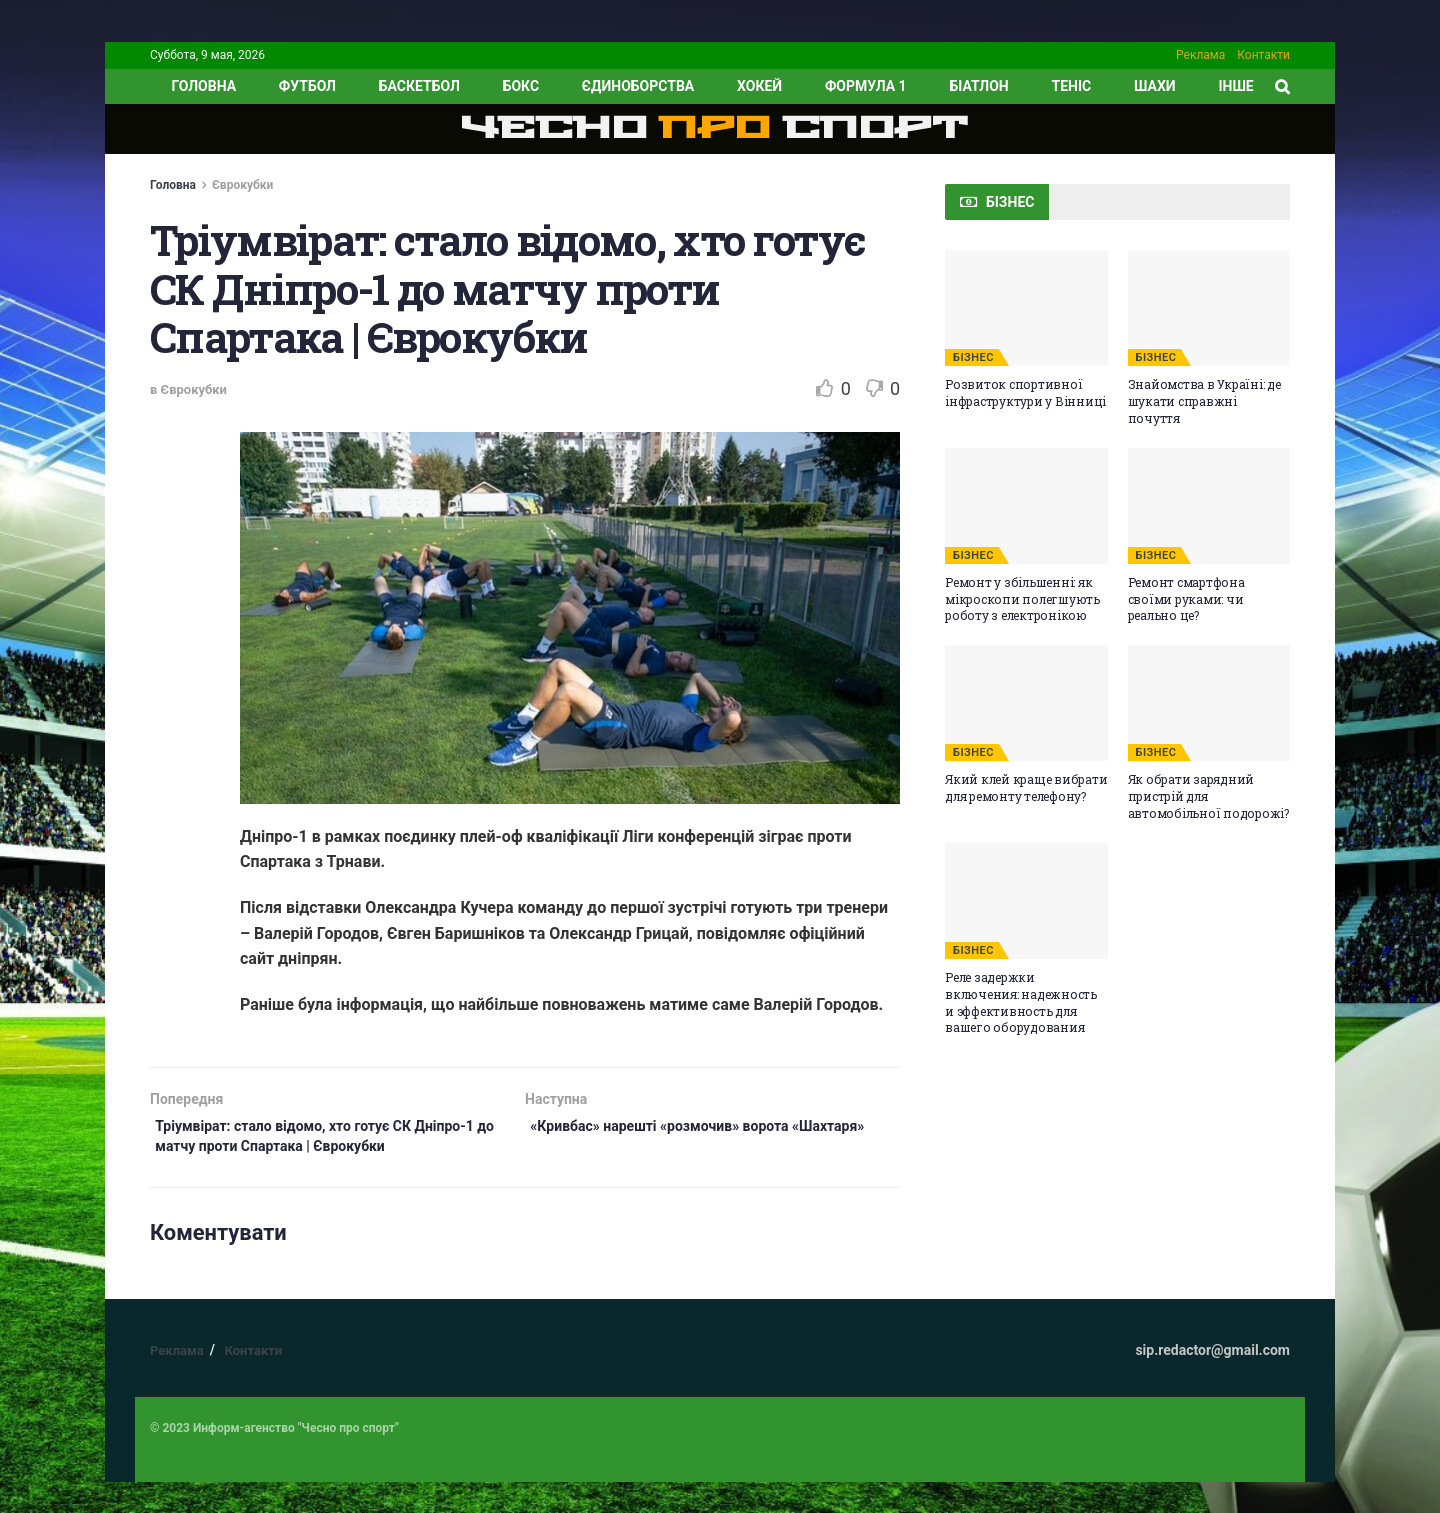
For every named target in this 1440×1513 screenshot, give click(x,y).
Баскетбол (419, 86)
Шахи (1155, 86)
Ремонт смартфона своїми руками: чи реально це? (1186, 599)
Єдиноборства (638, 86)
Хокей (759, 86)
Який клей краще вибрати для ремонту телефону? (1026, 787)
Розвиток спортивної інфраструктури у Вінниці (1025, 392)
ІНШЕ (1235, 86)
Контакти (1263, 55)
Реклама (1200, 55)
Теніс (1072, 86)
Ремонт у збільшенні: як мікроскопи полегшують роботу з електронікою (1022, 599)
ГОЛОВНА (203, 86)
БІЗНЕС (973, 357)
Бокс (521, 86)
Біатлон (978, 86)
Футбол (307, 86)
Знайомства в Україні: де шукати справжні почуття (1204, 401)
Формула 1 (866, 86)
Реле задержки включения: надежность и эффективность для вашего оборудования (1021, 1002)
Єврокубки (242, 185)
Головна (173, 185)
